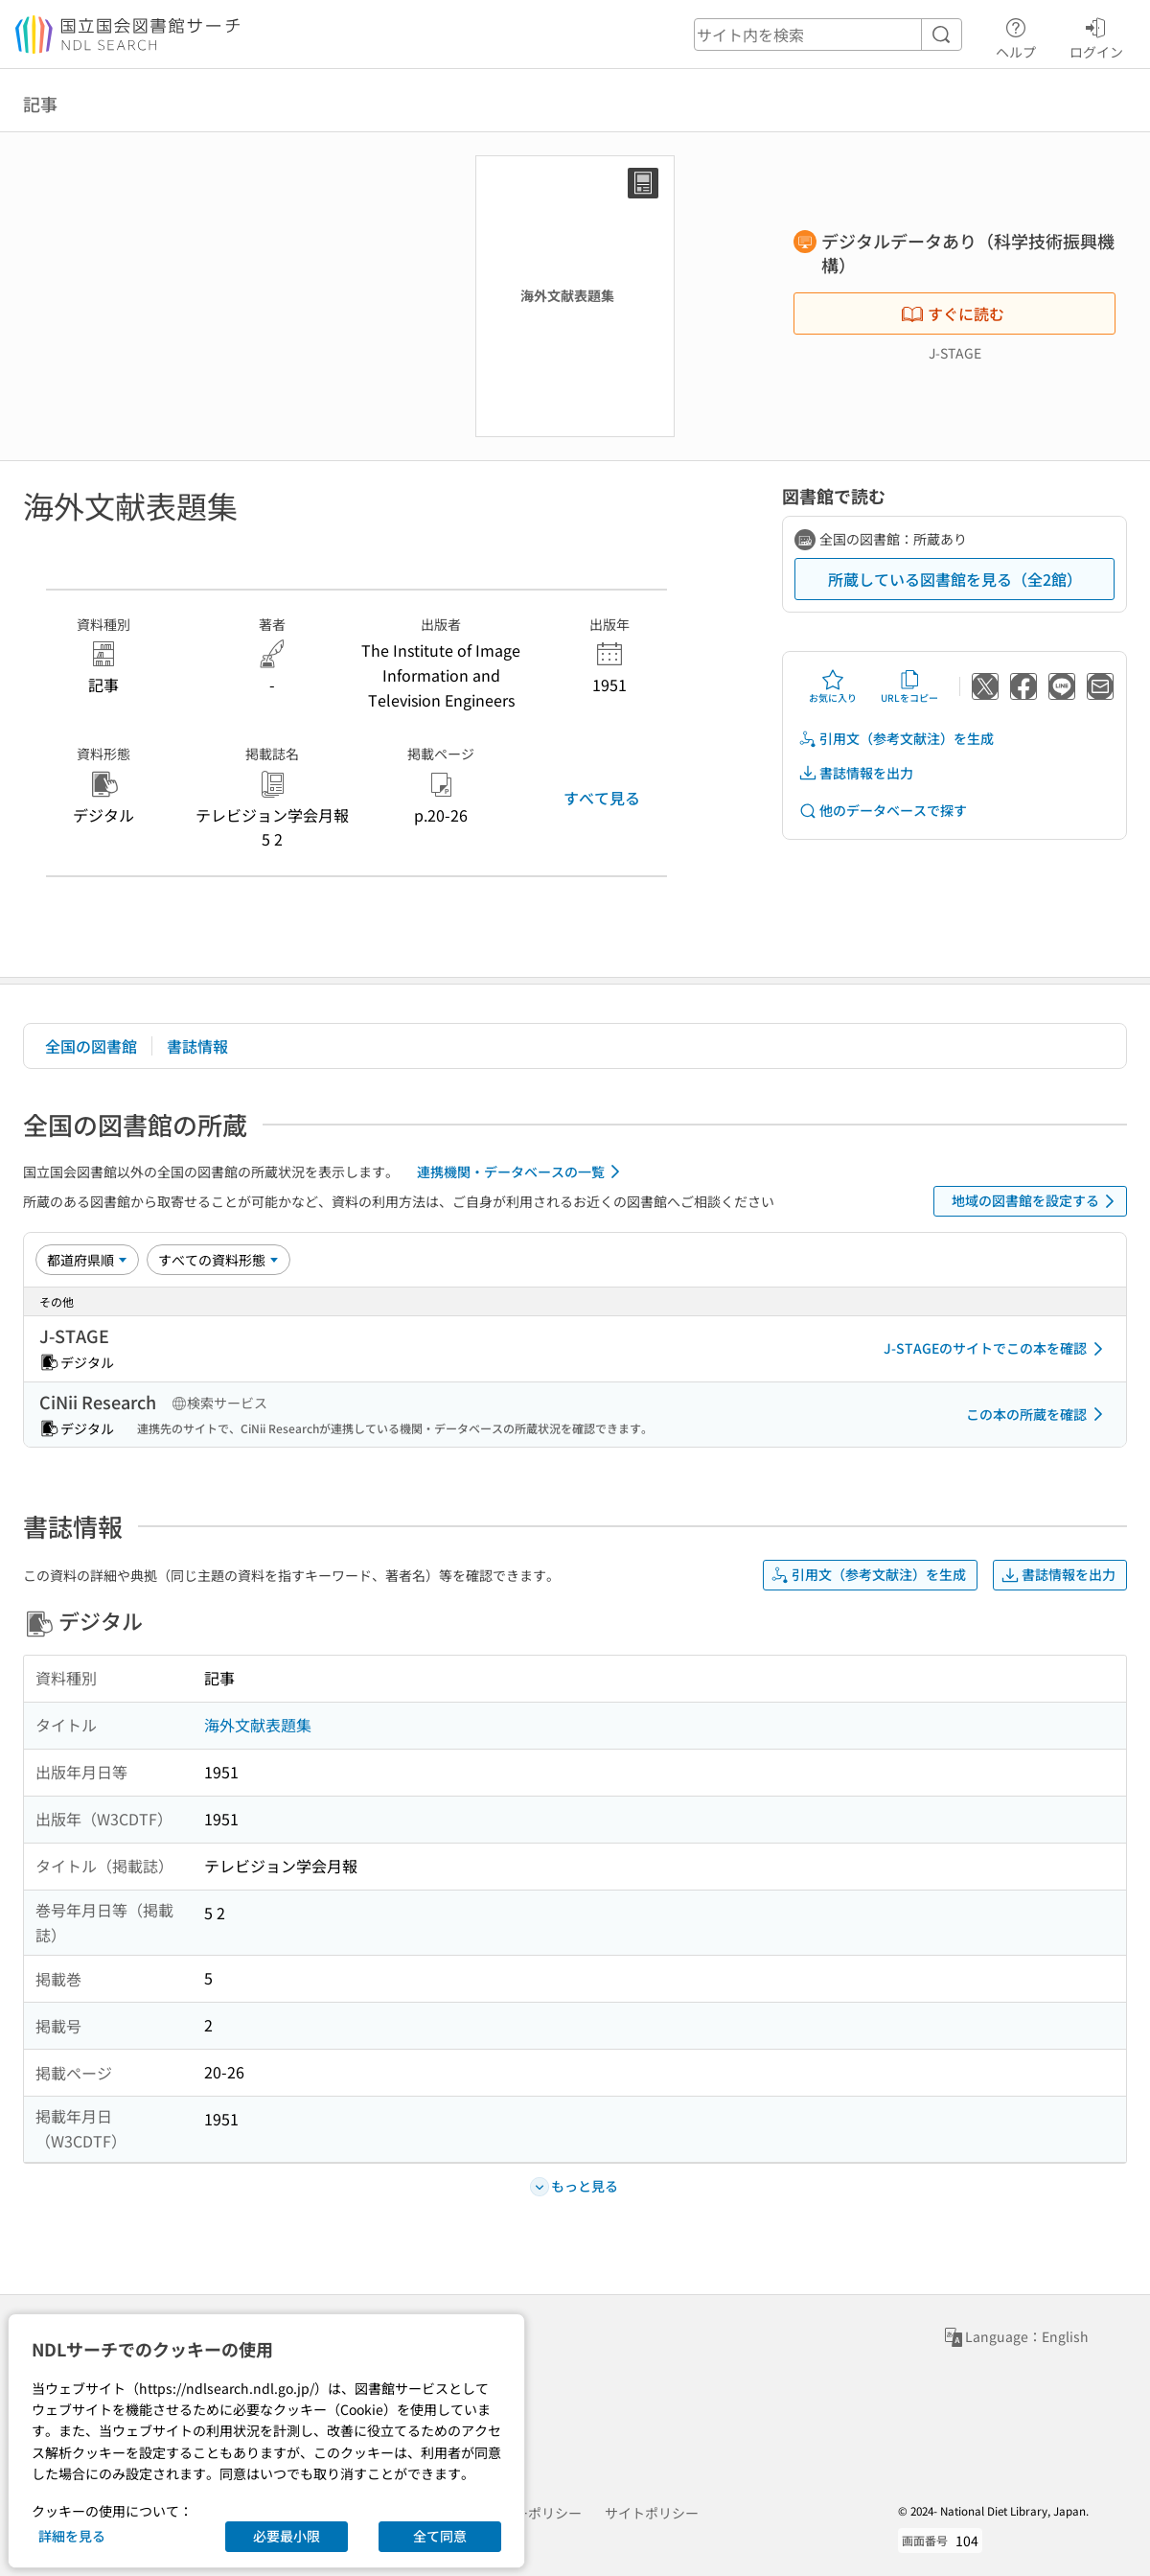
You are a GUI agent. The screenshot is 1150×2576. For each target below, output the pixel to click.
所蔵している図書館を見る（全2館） (955, 579)
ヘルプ (1016, 35)
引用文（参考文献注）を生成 (896, 739)
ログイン (1096, 35)
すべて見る (602, 797)
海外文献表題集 (257, 1724)
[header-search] (828, 34)
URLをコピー (909, 686)
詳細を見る (71, 2535)
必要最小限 (286, 2535)
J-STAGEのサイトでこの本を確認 (997, 1348)
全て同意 (440, 2535)
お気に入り (833, 686)
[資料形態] (218, 1259)
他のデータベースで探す (882, 811)
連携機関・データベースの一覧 (522, 1171)
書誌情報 (197, 1045)
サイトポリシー (652, 2512)
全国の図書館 (91, 1045)
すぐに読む (952, 313)
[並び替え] (87, 1259)
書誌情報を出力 (855, 773)
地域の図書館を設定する (1036, 1201)
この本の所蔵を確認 (1038, 1414)
